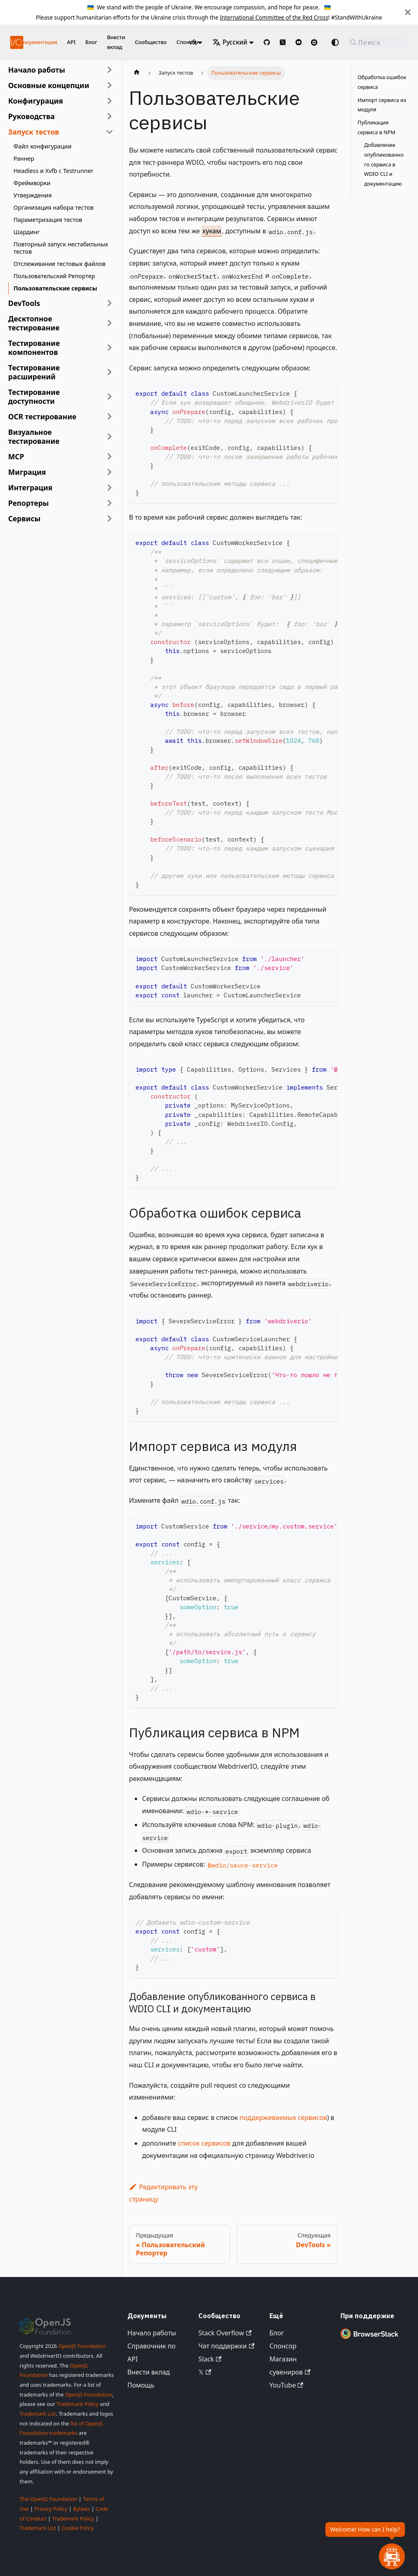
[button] (60, 85)
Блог (91, 42)
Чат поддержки (226, 2345)
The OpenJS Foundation (48, 2499)
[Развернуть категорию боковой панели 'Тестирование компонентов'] (109, 347)
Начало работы (151, 2332)
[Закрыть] (408, 12)
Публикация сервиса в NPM (377, 127)
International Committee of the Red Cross (274, 17)
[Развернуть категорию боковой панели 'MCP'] (109, 456)
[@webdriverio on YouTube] (299, 42)
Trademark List (38, 2413)
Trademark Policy (77, 2404)
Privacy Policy (50, 2508)
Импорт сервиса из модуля (382, 104)
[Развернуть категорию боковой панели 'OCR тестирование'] (109, 416)
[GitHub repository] (267, 42)
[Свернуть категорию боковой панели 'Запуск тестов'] (109, 132)
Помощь (140, 2385)
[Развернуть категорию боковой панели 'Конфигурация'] (109, 101)
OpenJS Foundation (82, 2346)
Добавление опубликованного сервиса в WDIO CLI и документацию (384, 164)
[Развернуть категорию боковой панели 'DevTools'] (109, 303)
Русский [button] (229, 42)
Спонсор (282, 2345)
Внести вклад (116, 42)
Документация (38, 42)
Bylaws (81, 2508)
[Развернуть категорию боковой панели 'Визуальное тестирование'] (109, 436)
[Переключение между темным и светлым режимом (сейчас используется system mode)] (335, 42)
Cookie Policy (78, 2528)
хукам (211, 230)
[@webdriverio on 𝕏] (283, 42)
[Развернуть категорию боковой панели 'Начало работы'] (109, 70)
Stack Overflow (224, 2332)
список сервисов (204, 2143)
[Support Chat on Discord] (318, 42)
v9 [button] (192, 42)
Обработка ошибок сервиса (382, 82)
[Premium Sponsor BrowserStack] (369, 2338)
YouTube (286, 2385)
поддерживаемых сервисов (283, 2117)
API (71, 42)
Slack (209, 2359)
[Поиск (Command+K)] (378, 42)
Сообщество (151, 42)
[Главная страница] (137, 73)
